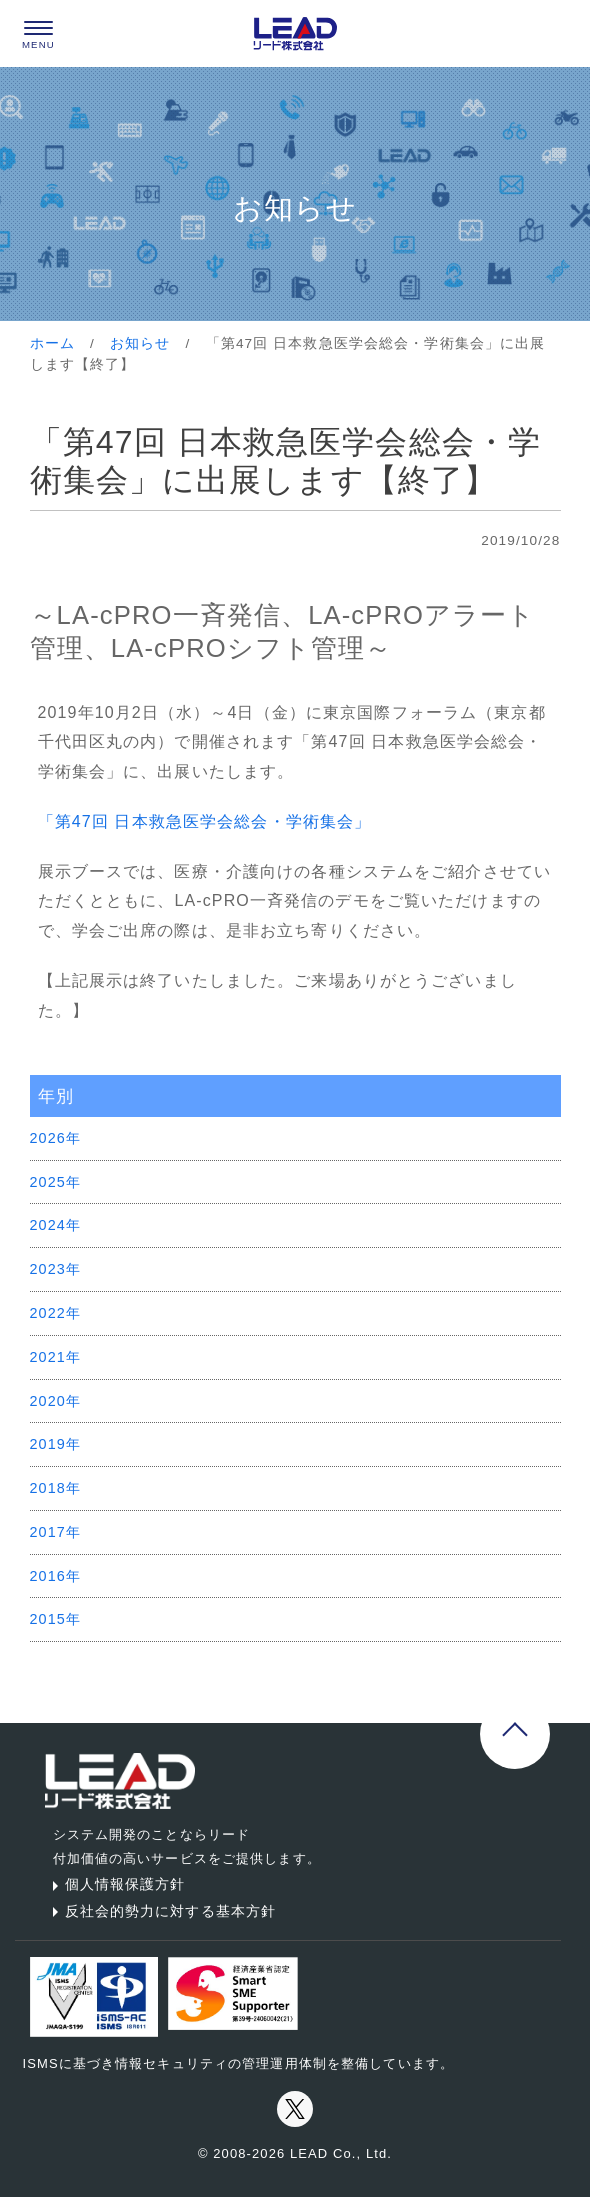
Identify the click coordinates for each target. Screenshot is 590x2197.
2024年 (56, 1225)
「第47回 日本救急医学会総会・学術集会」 (205, 821)
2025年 (56, 1182)
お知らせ (140, 343)
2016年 (56, 1576)
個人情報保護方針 (115, 1884)
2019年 (56, 1444)
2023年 (56, 1269)
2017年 (56, 1532)
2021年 (56, 1357)
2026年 (56, 1138)
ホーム (52, 343)
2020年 (56, 1401)
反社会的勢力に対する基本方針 (161, 1911)
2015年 (56, 1619)
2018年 (56, 1488)
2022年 (56, 1313)
